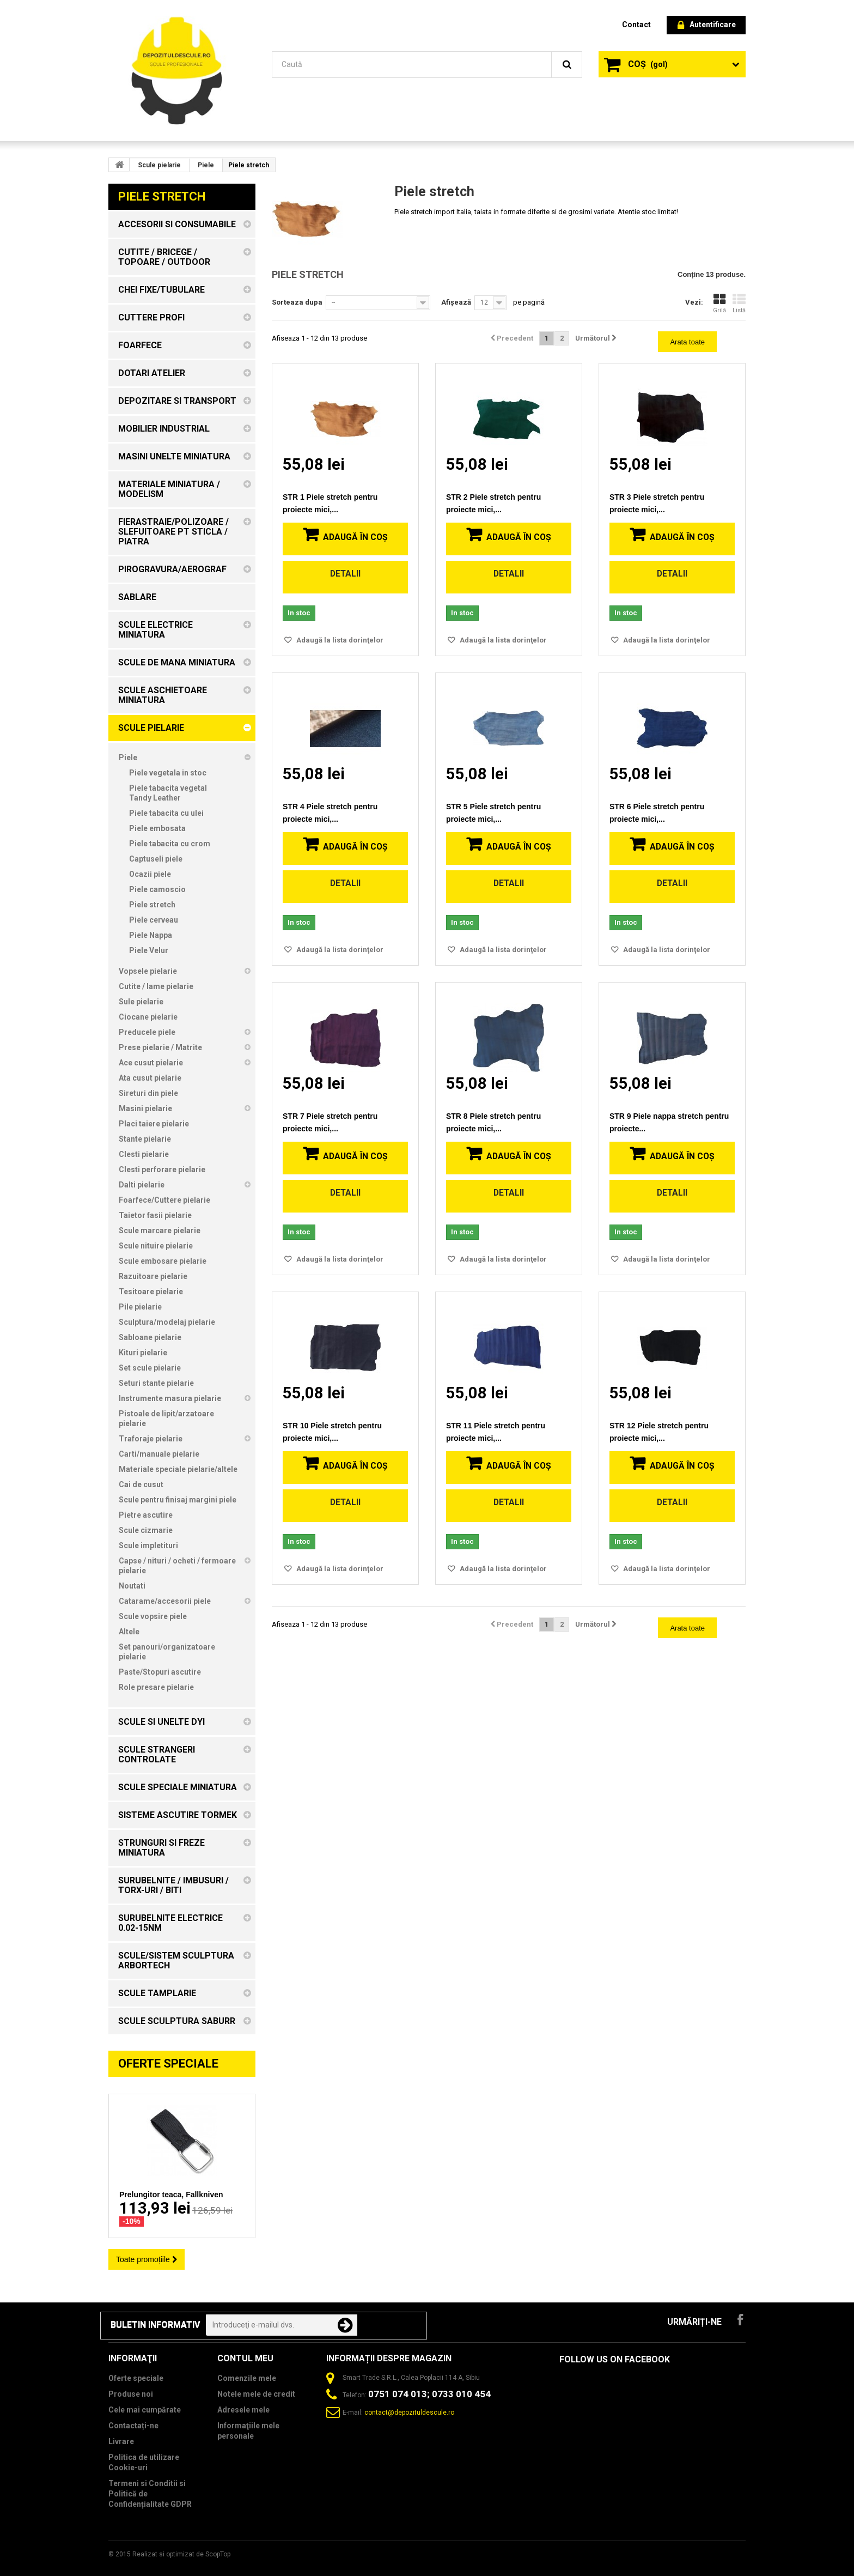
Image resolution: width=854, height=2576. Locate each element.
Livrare (121, 2441)
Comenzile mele (246, 2378)
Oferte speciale (168, 2063)
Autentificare (707, 25)
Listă (739, 303)
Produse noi (130, 2394)
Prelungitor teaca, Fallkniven (171, 2194)
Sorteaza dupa (297, 302)
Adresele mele (243, 2409)
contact (636, 24)
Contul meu (245, 2358)
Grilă (719, 303)
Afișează (456, 302)
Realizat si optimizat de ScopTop (181, 2554)
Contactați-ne (133, 2425)
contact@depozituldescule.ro (409, 2412)
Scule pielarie (159, 165)
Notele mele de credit (256, 2394)
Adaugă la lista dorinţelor (339, 640)
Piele (206, 165)
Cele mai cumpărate (144, 2409)
